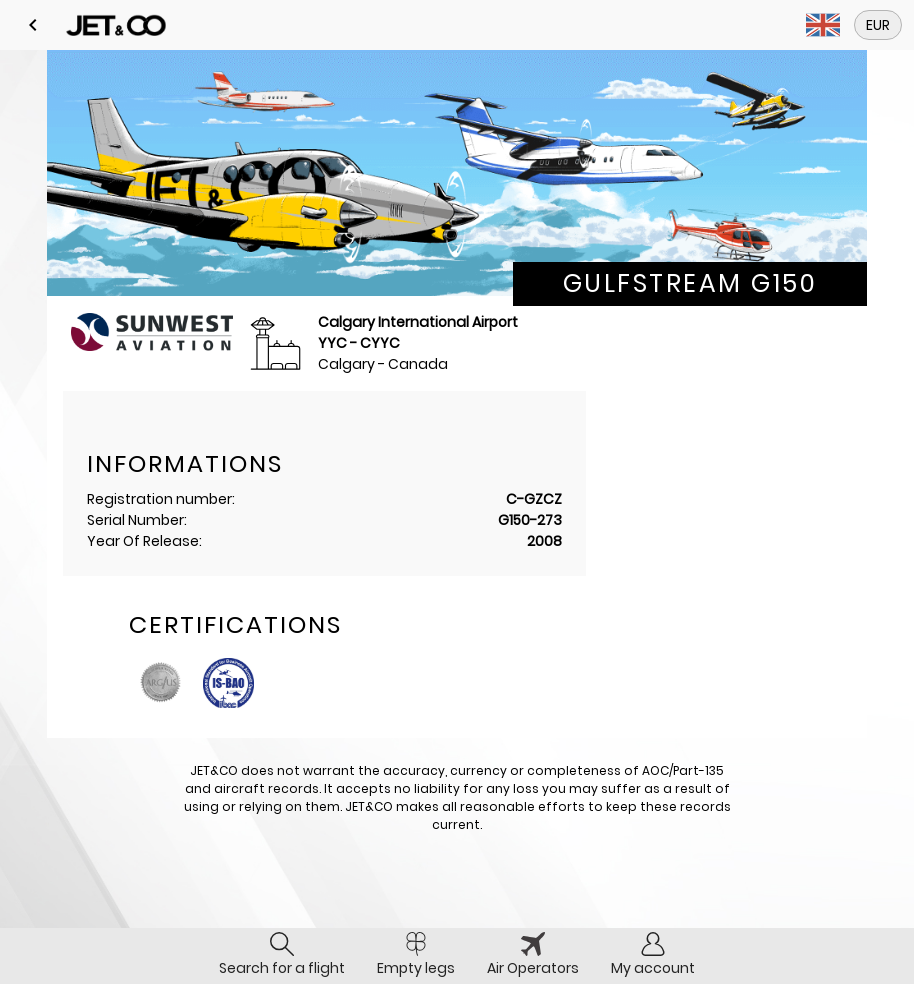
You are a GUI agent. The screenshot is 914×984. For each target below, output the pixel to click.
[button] (33, 25)
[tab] (282, 956)
